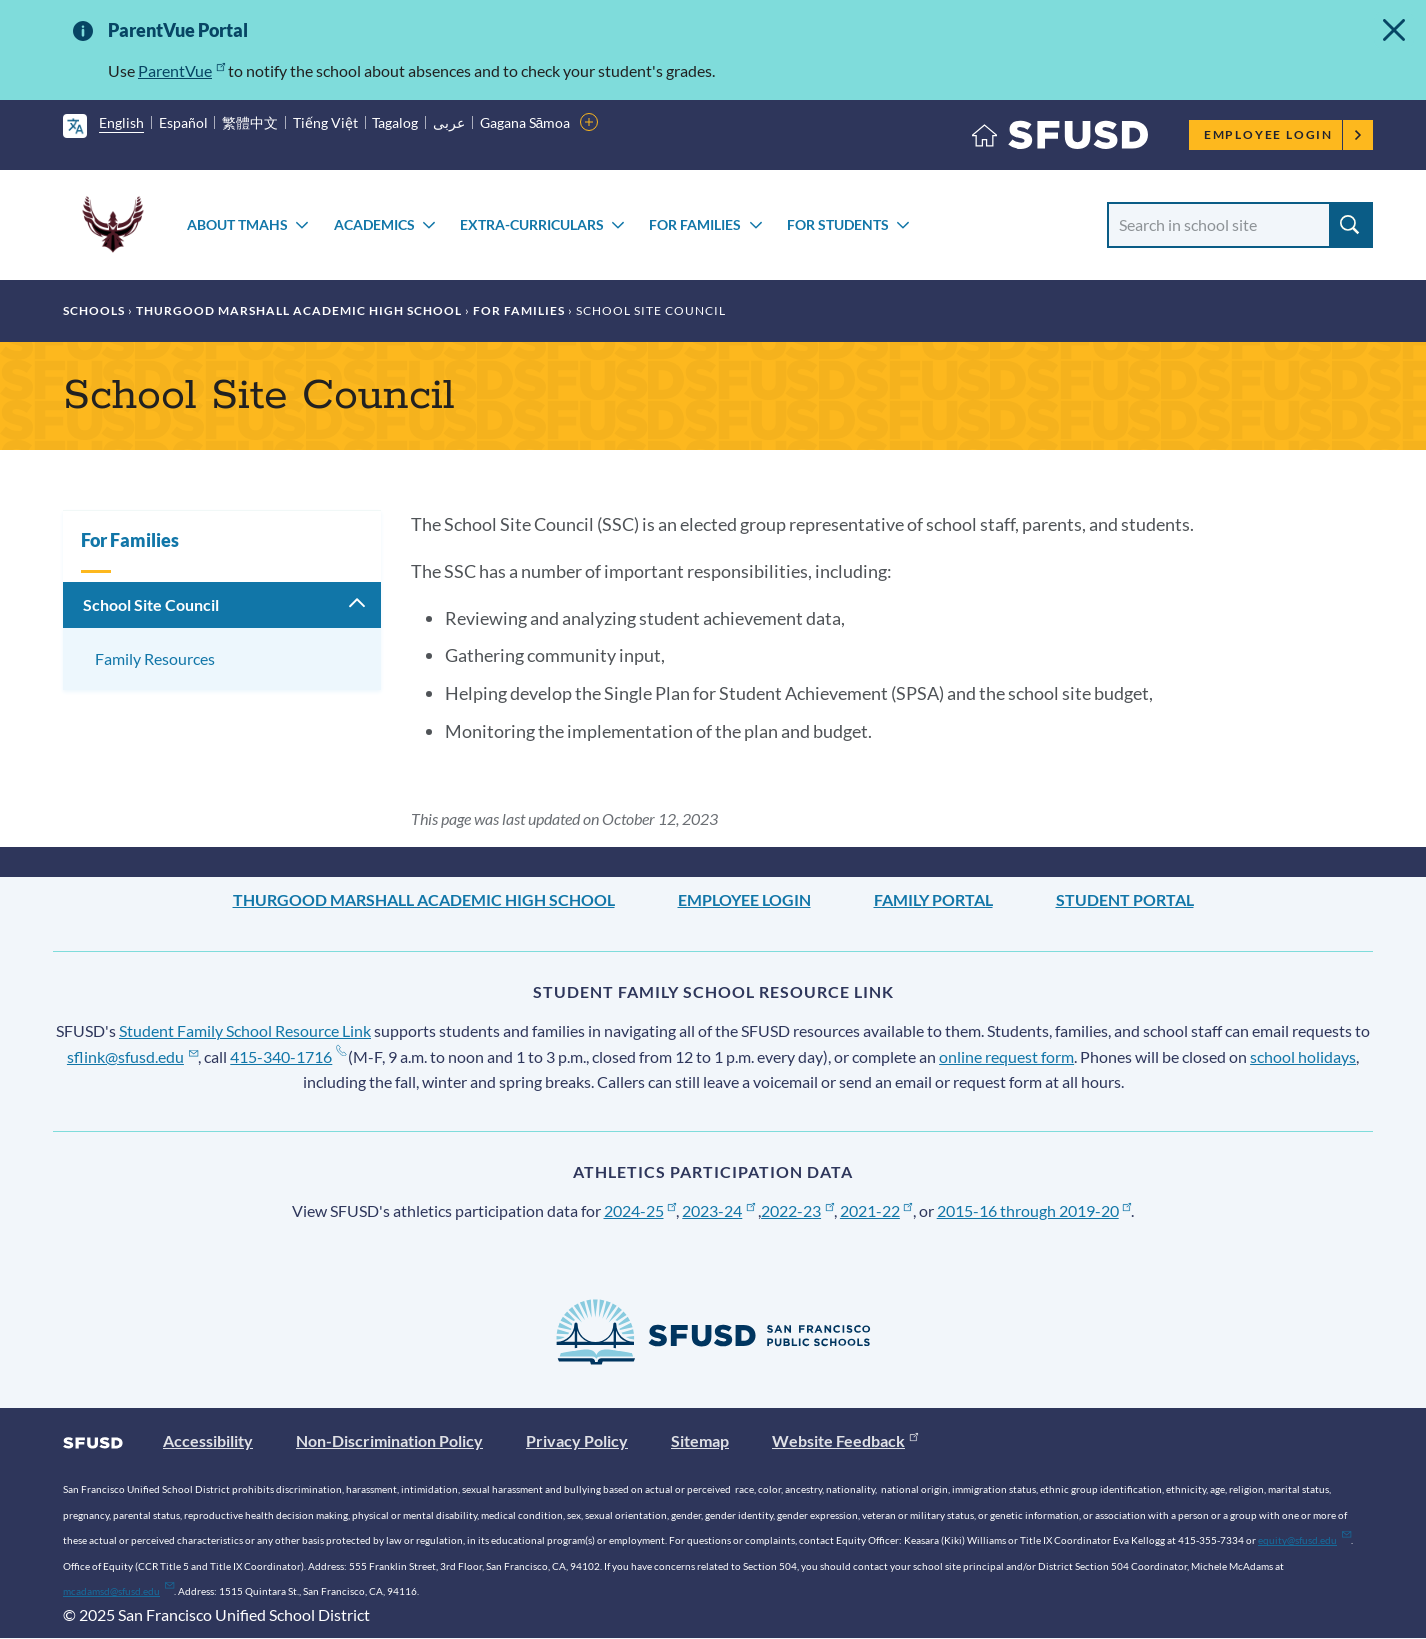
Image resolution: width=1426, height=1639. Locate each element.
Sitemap (700, 1440)
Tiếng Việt (325, 122)
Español (183, 122)
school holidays (1303, 1056)
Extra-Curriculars (532, 224)
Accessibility (208, 1440)
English (121, 122)
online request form (1006, 1056)
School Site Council (151, 604)
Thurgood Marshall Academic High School (299, 310)
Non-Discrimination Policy (389, 1440)
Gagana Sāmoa (525, 122)
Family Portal (933, 899)
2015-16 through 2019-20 (1034, 1210)
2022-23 (797, 1210)
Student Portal (1125, 899)
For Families (695, 224)
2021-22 (876, 1210)
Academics (374, 224)
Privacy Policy (577, 1440)
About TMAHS (237, 224)
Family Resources (155, 658)
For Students (838, 224)
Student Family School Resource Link (245, 1030)
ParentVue (181, 70)
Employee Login (1283, 134)
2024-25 (640, 1210)
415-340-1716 (287, 1056)
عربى (449, 122)
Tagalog (395, 122)
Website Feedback (845, 1440)
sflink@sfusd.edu (132, 1056)
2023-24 (718, 1210)
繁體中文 (250, 122)
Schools (94, 310)
